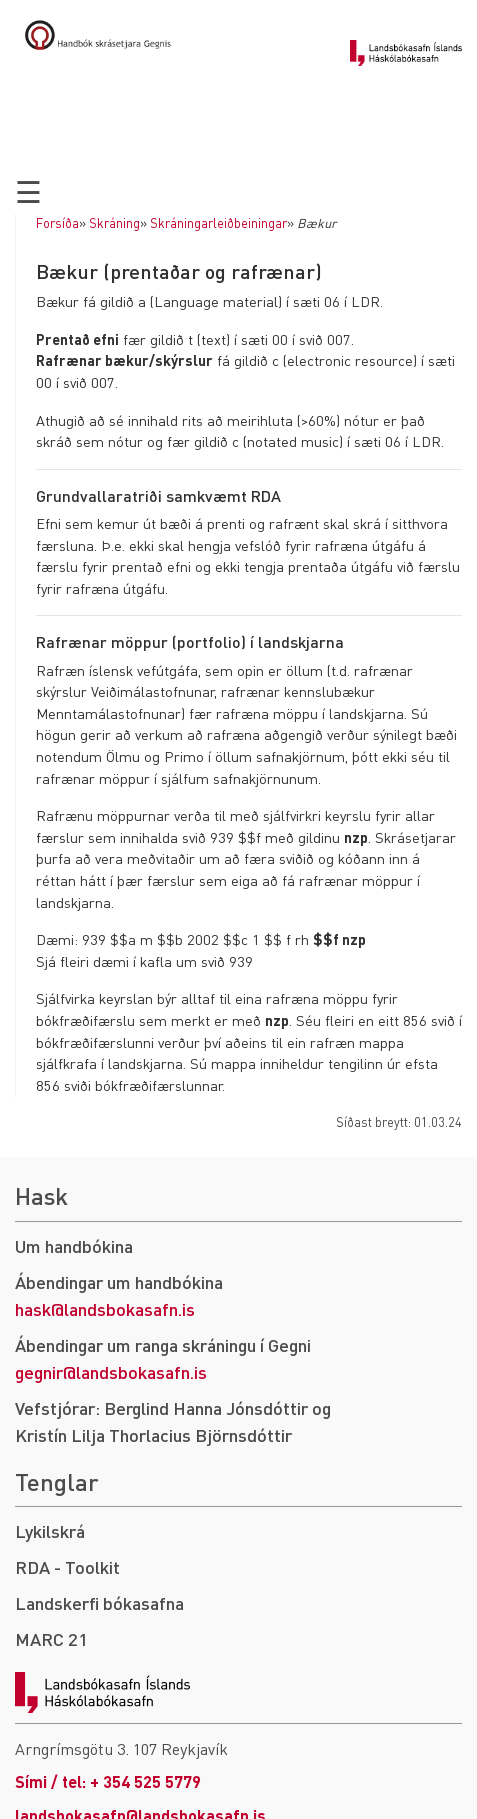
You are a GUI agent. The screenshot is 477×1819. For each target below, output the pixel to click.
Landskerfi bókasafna (99, 1602)
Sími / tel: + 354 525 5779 (108, 1781)
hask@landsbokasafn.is (105, 1308)
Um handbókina (74, 1245)
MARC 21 (51, 1638)
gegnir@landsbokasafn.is (111, 1371)
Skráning (114, 223)
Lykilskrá (50, 1530)
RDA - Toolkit (67, 1566)
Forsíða (57, 223)
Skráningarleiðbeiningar (218, 223)
